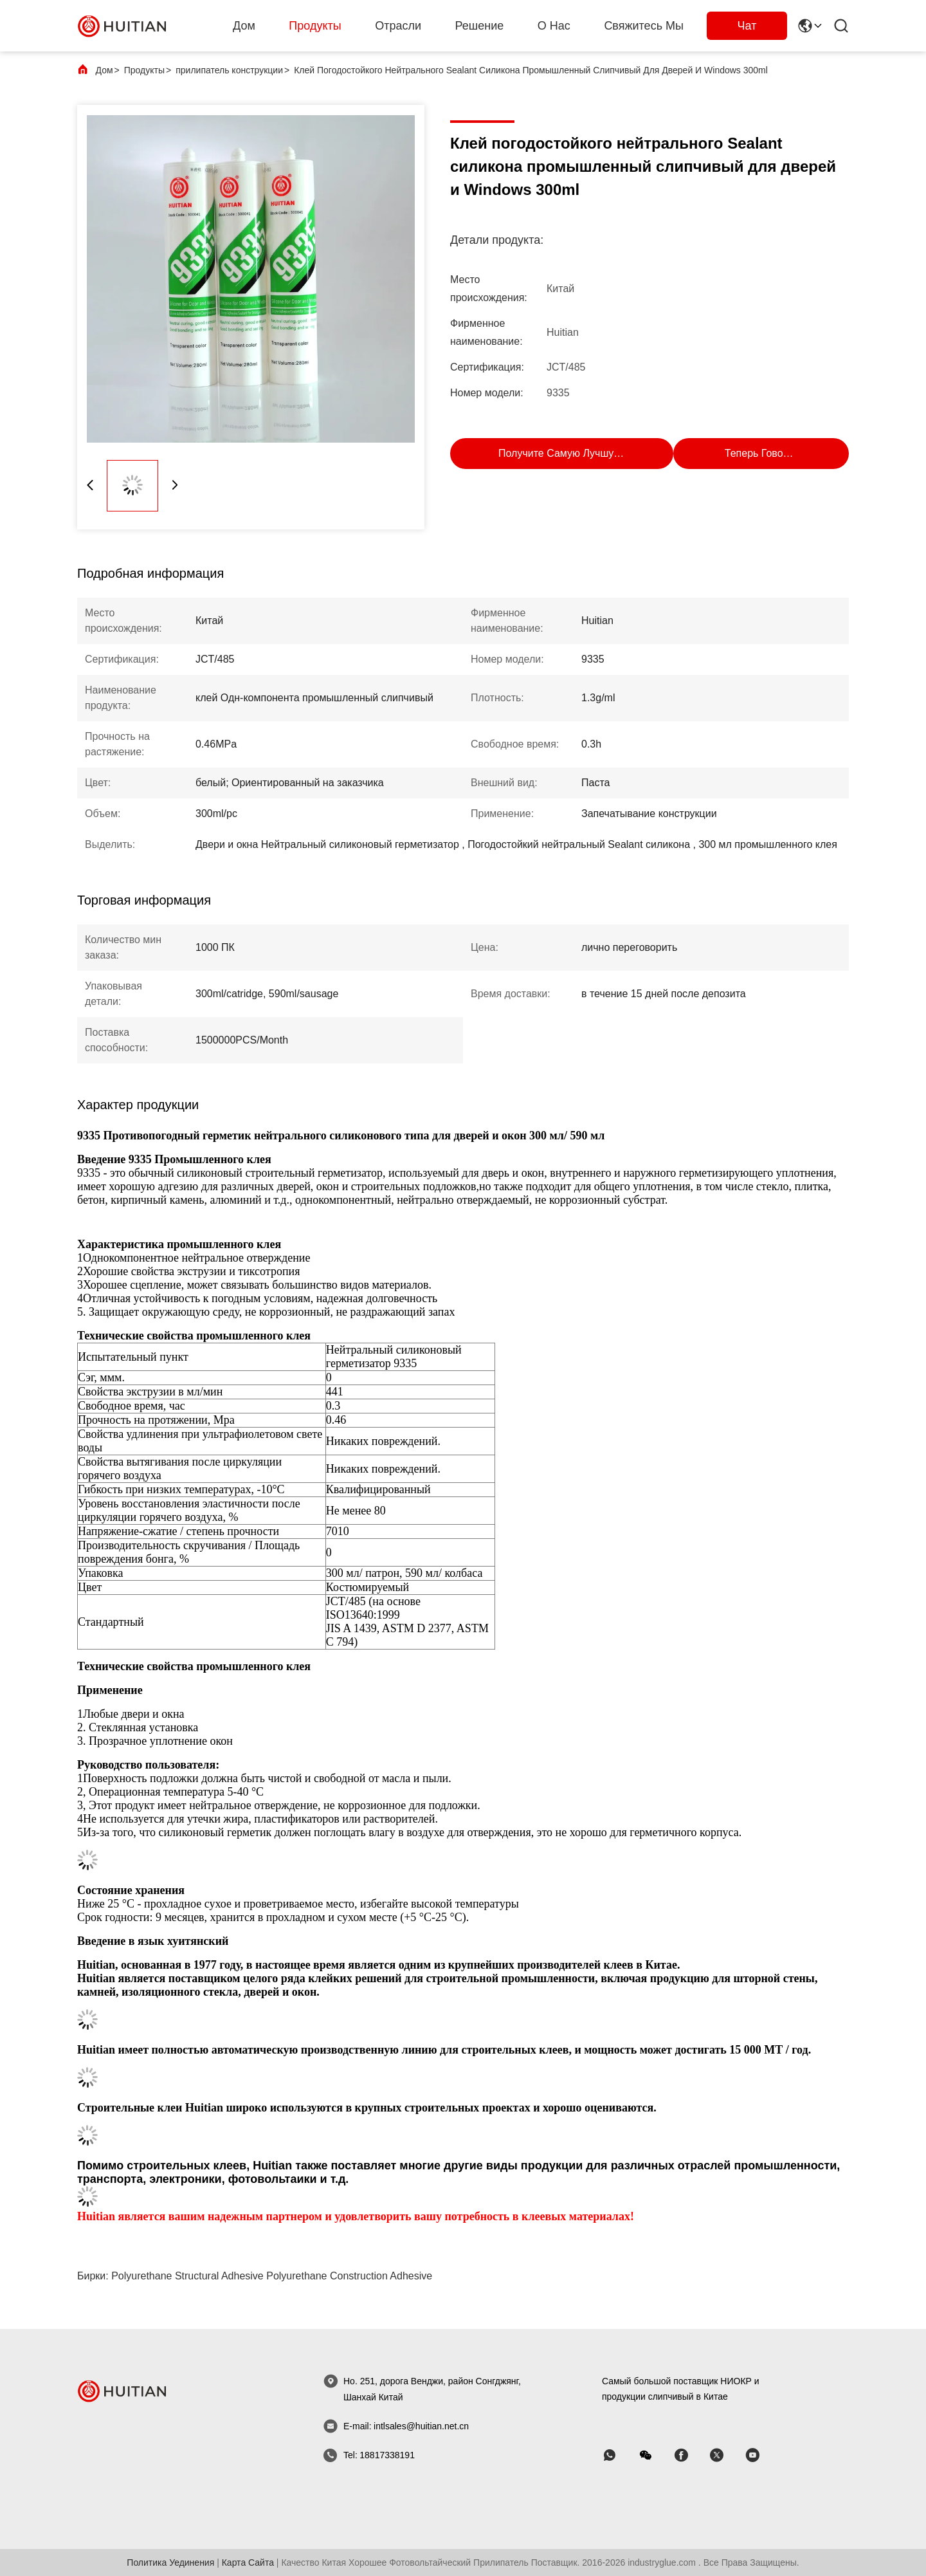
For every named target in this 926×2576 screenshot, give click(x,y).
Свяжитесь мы (644, 25)
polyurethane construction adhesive (349, 2275)
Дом (244, 25)
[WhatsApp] (618, 2455)
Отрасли (398, 25)
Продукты (315, 25)
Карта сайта (248, 2562)
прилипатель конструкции (229, 70)
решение (479, 25)
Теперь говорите (765, 453)
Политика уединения (170, 2562)
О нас (554, 25)
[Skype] (690, 2455)
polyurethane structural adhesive (187, 2275)
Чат (747, 25)
